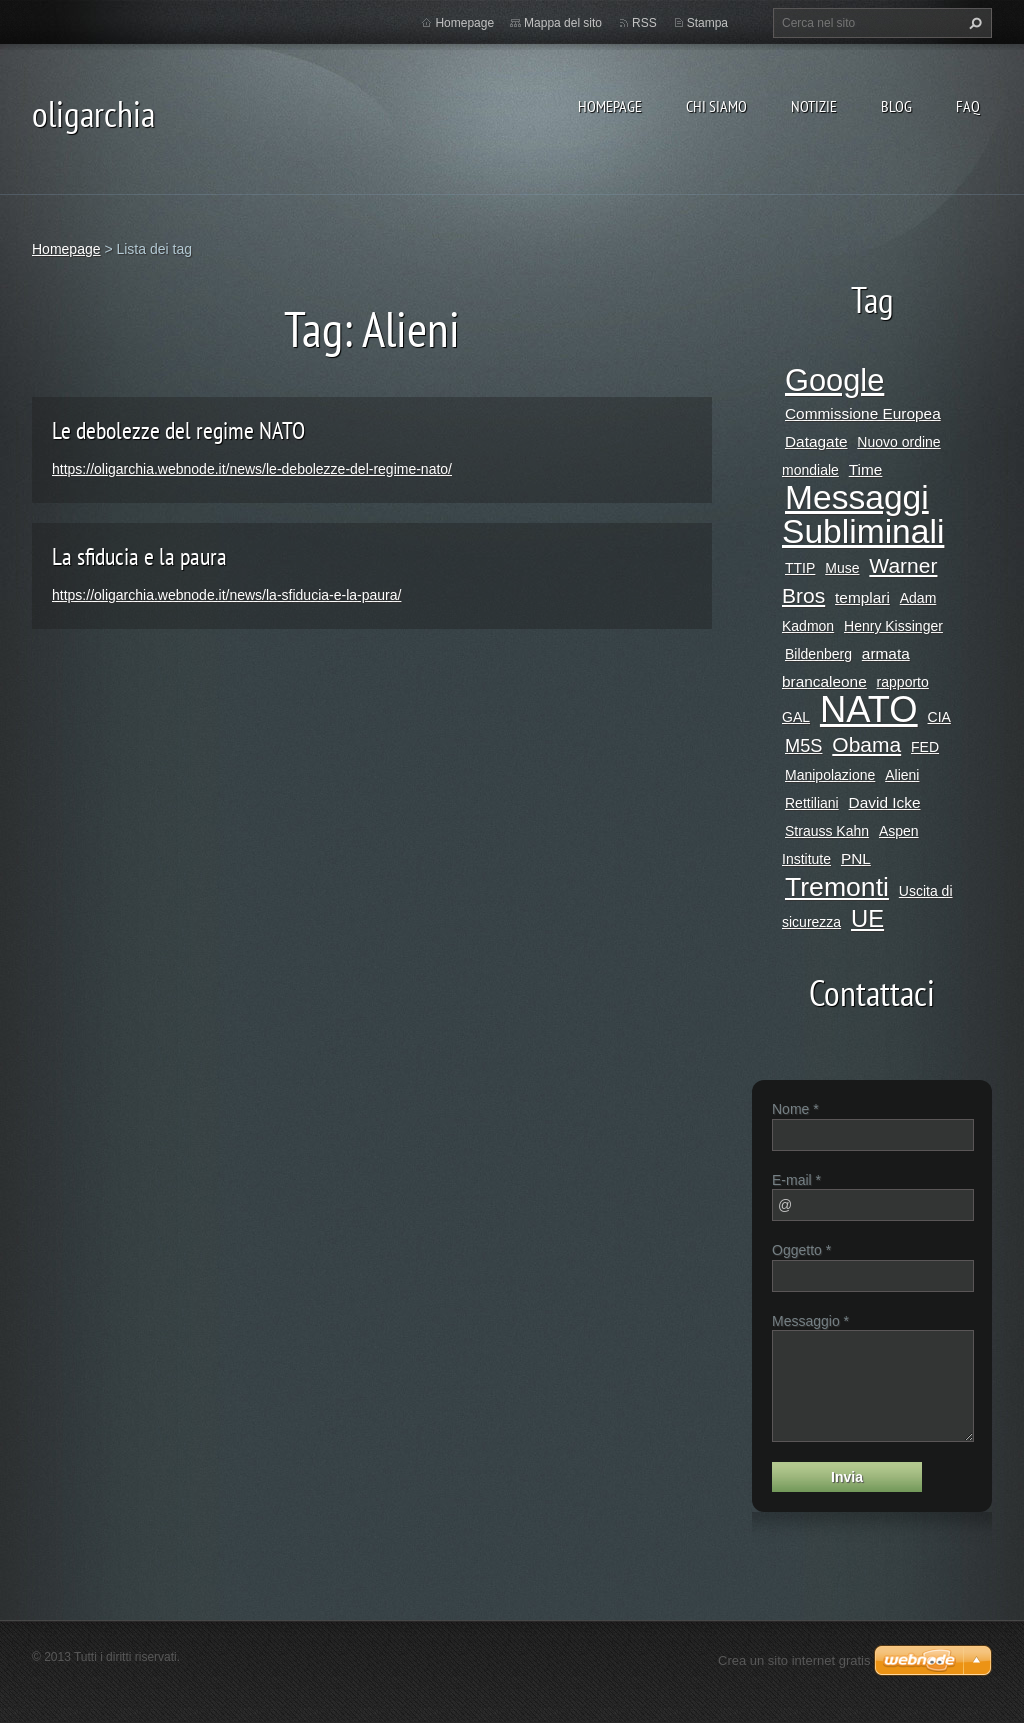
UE (867, 918)
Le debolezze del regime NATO (178, 430)
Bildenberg (818, 654)
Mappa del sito (563, 23)
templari (862, 597)
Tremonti (837, 887)
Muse (842, 568)
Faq (968, 106)
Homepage (610, 106)
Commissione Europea (863, 413)
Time (866, 469)
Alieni (902, 775)
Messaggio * (810, 1321)
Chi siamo (716, 106)
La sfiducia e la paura (139, 556)
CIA (939, 717)
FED (925, 747)
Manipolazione (830, 775)
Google (834, 380)
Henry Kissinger (893, 626)
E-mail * (796, 1180)
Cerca (973, 23)
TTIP (800, 568)
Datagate (816, 441)
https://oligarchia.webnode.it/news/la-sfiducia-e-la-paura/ (226, 595)
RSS (644, 23)
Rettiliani (812, 803)
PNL (856, 858)
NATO (869, 709)
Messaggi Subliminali (863, 514)
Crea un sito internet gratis (794, 1660)
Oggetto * (801, 1250)
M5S (803, 746)
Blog (896, 106)
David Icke (885, 802)
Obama (866, 744)
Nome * (795, 1109)
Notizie (814, 106)
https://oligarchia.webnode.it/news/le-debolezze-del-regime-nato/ (252, 469)
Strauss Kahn (827, 831)
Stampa (707, 23)
